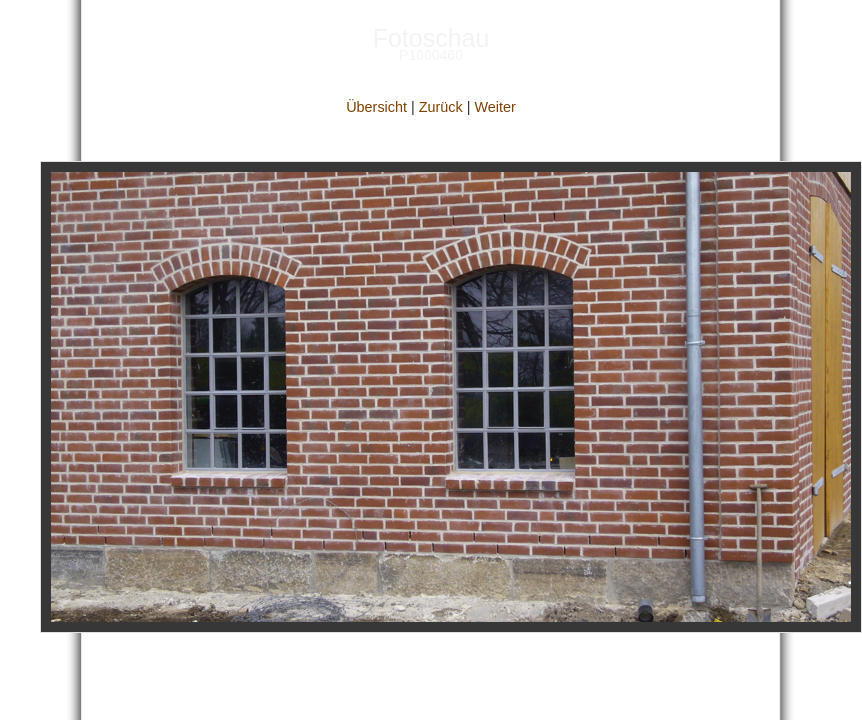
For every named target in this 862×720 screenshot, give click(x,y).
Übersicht (376, 107)
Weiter (494, 107)
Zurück (441, 107)
